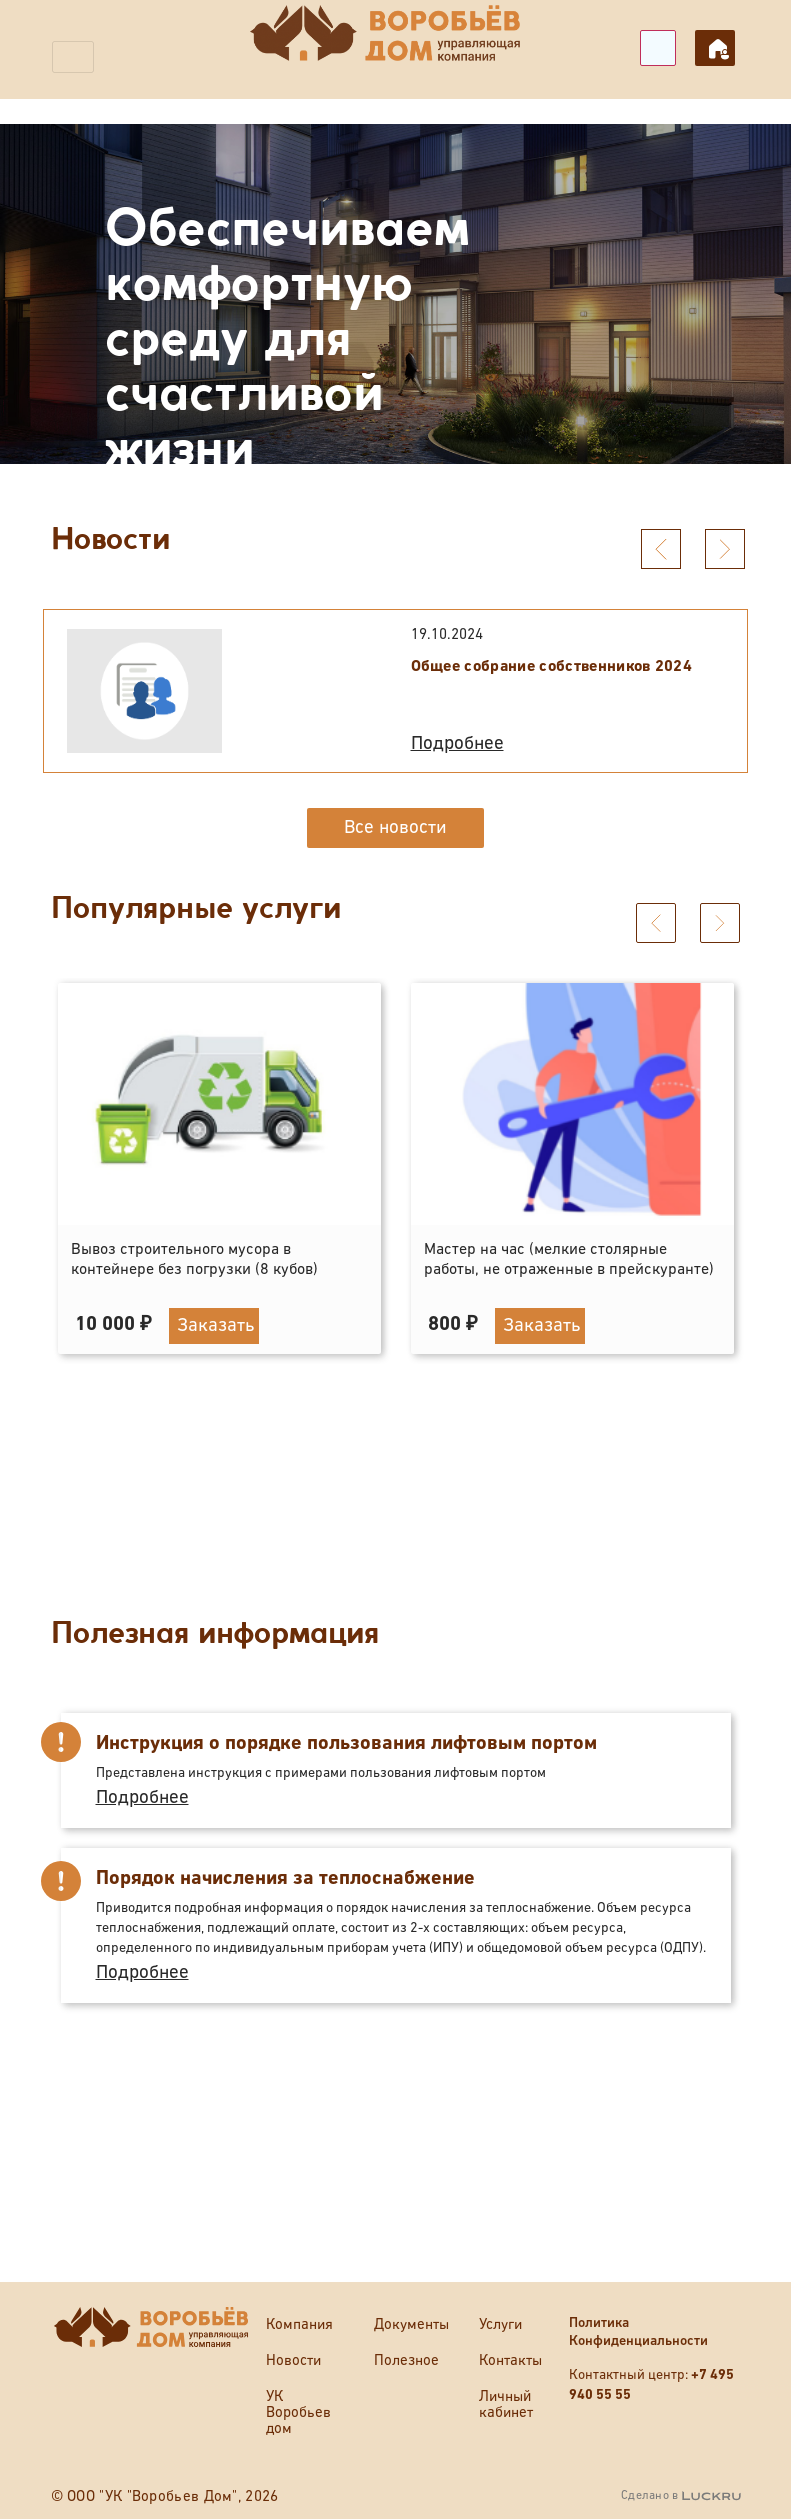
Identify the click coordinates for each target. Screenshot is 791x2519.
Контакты (510, 2360)
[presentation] (661, 549)
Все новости (395, 827)
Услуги (500, 2324)
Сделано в (680, 2496)
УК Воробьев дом (298, 2412)
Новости (293, 2360)
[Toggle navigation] (73, 57)
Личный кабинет (715, 48)
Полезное (406, 2360)
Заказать (216, 1263)
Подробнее (457, 743)
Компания (299, 2324)
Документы (411, 2324)
